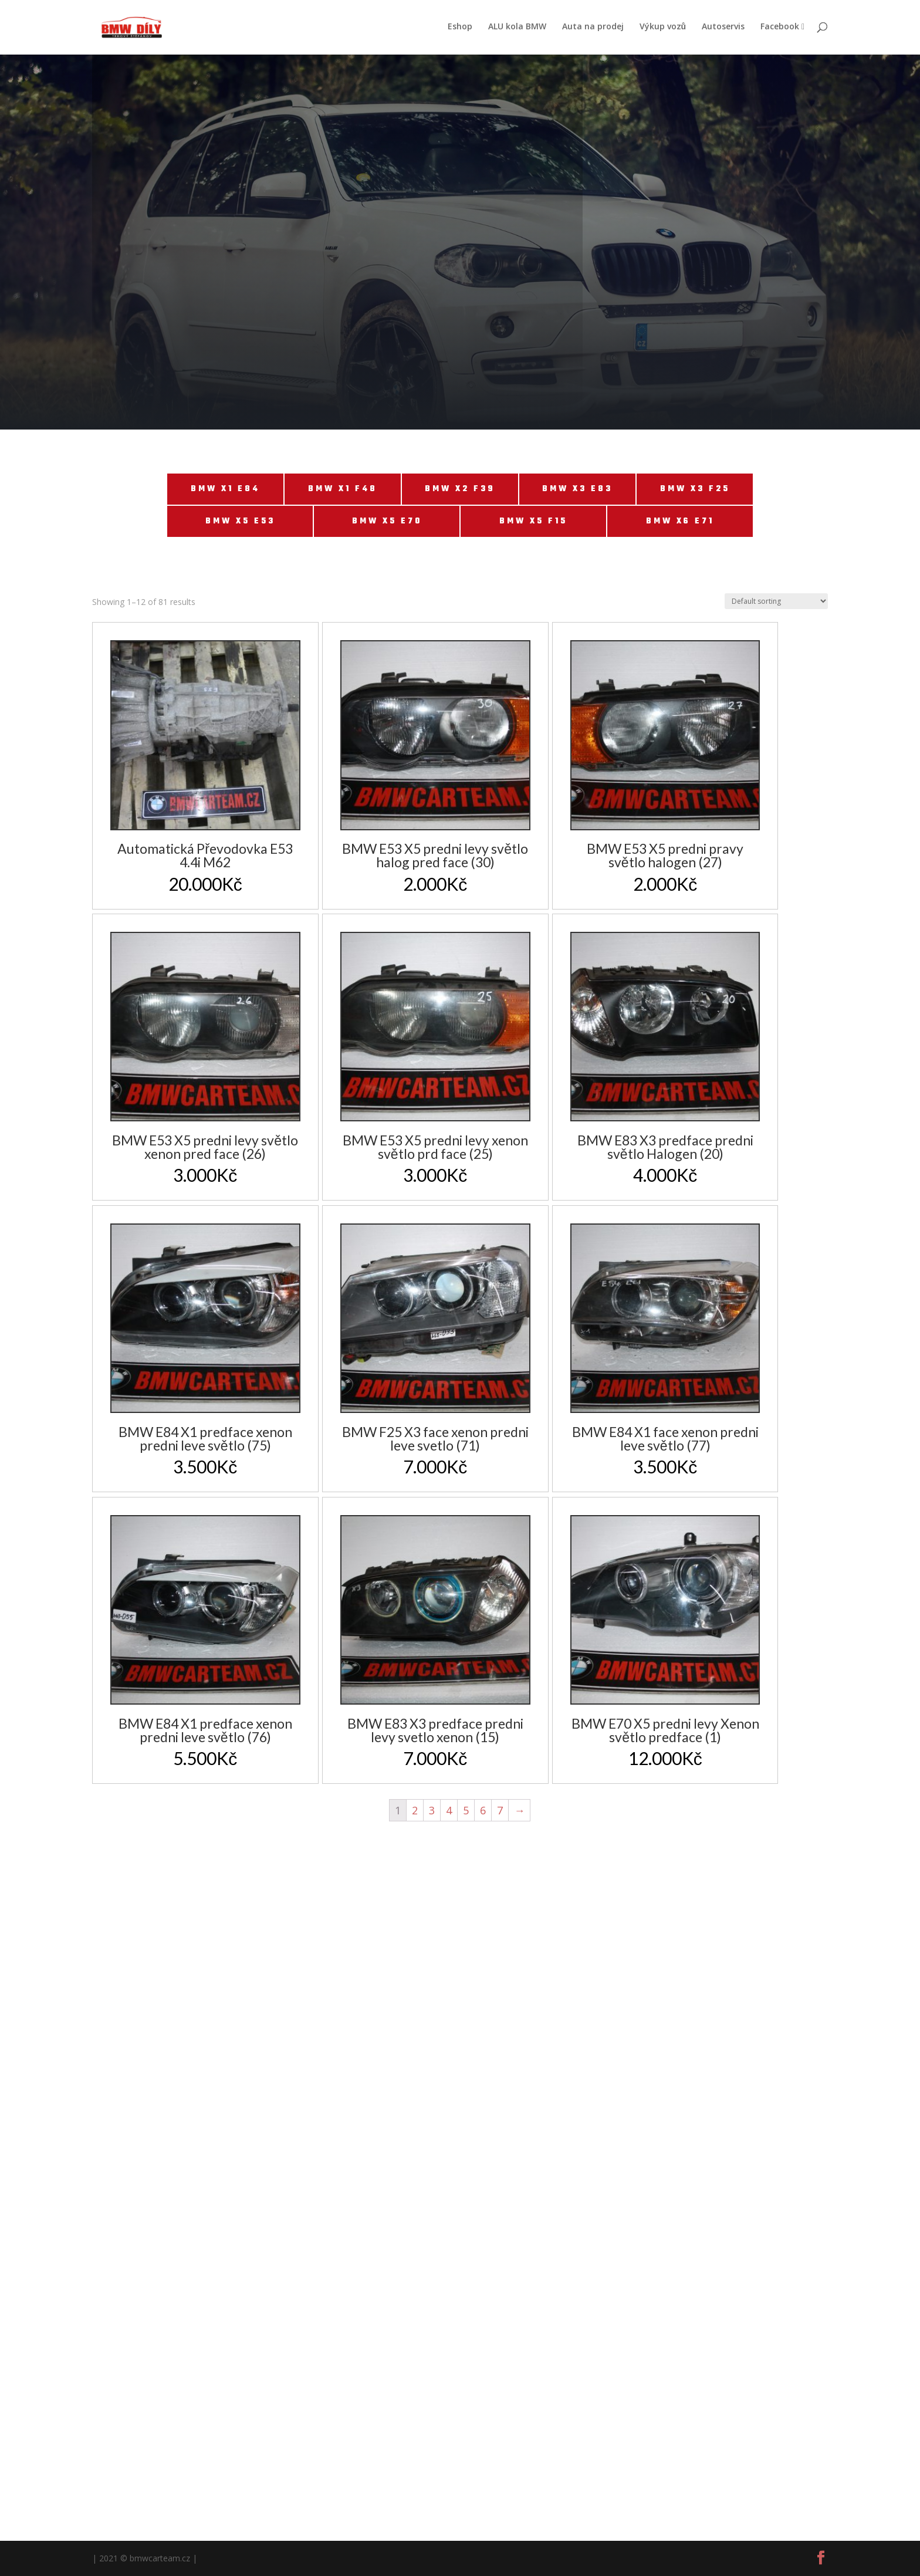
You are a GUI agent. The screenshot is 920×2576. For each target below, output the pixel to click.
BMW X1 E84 (225, 489)
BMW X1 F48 (342, 489)
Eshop (460, 28)
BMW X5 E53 (240, 521)
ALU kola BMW (517, 28)
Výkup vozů (663, 28)
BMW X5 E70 (387, 521)
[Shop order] (776, 601)
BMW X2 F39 (460, 489)
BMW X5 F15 (533, 521)
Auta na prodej (593, 28)
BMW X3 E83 (577, 489)
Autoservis (723, 28)
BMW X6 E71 (680, 521)
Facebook (782, 28)
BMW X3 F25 (695, 489)
